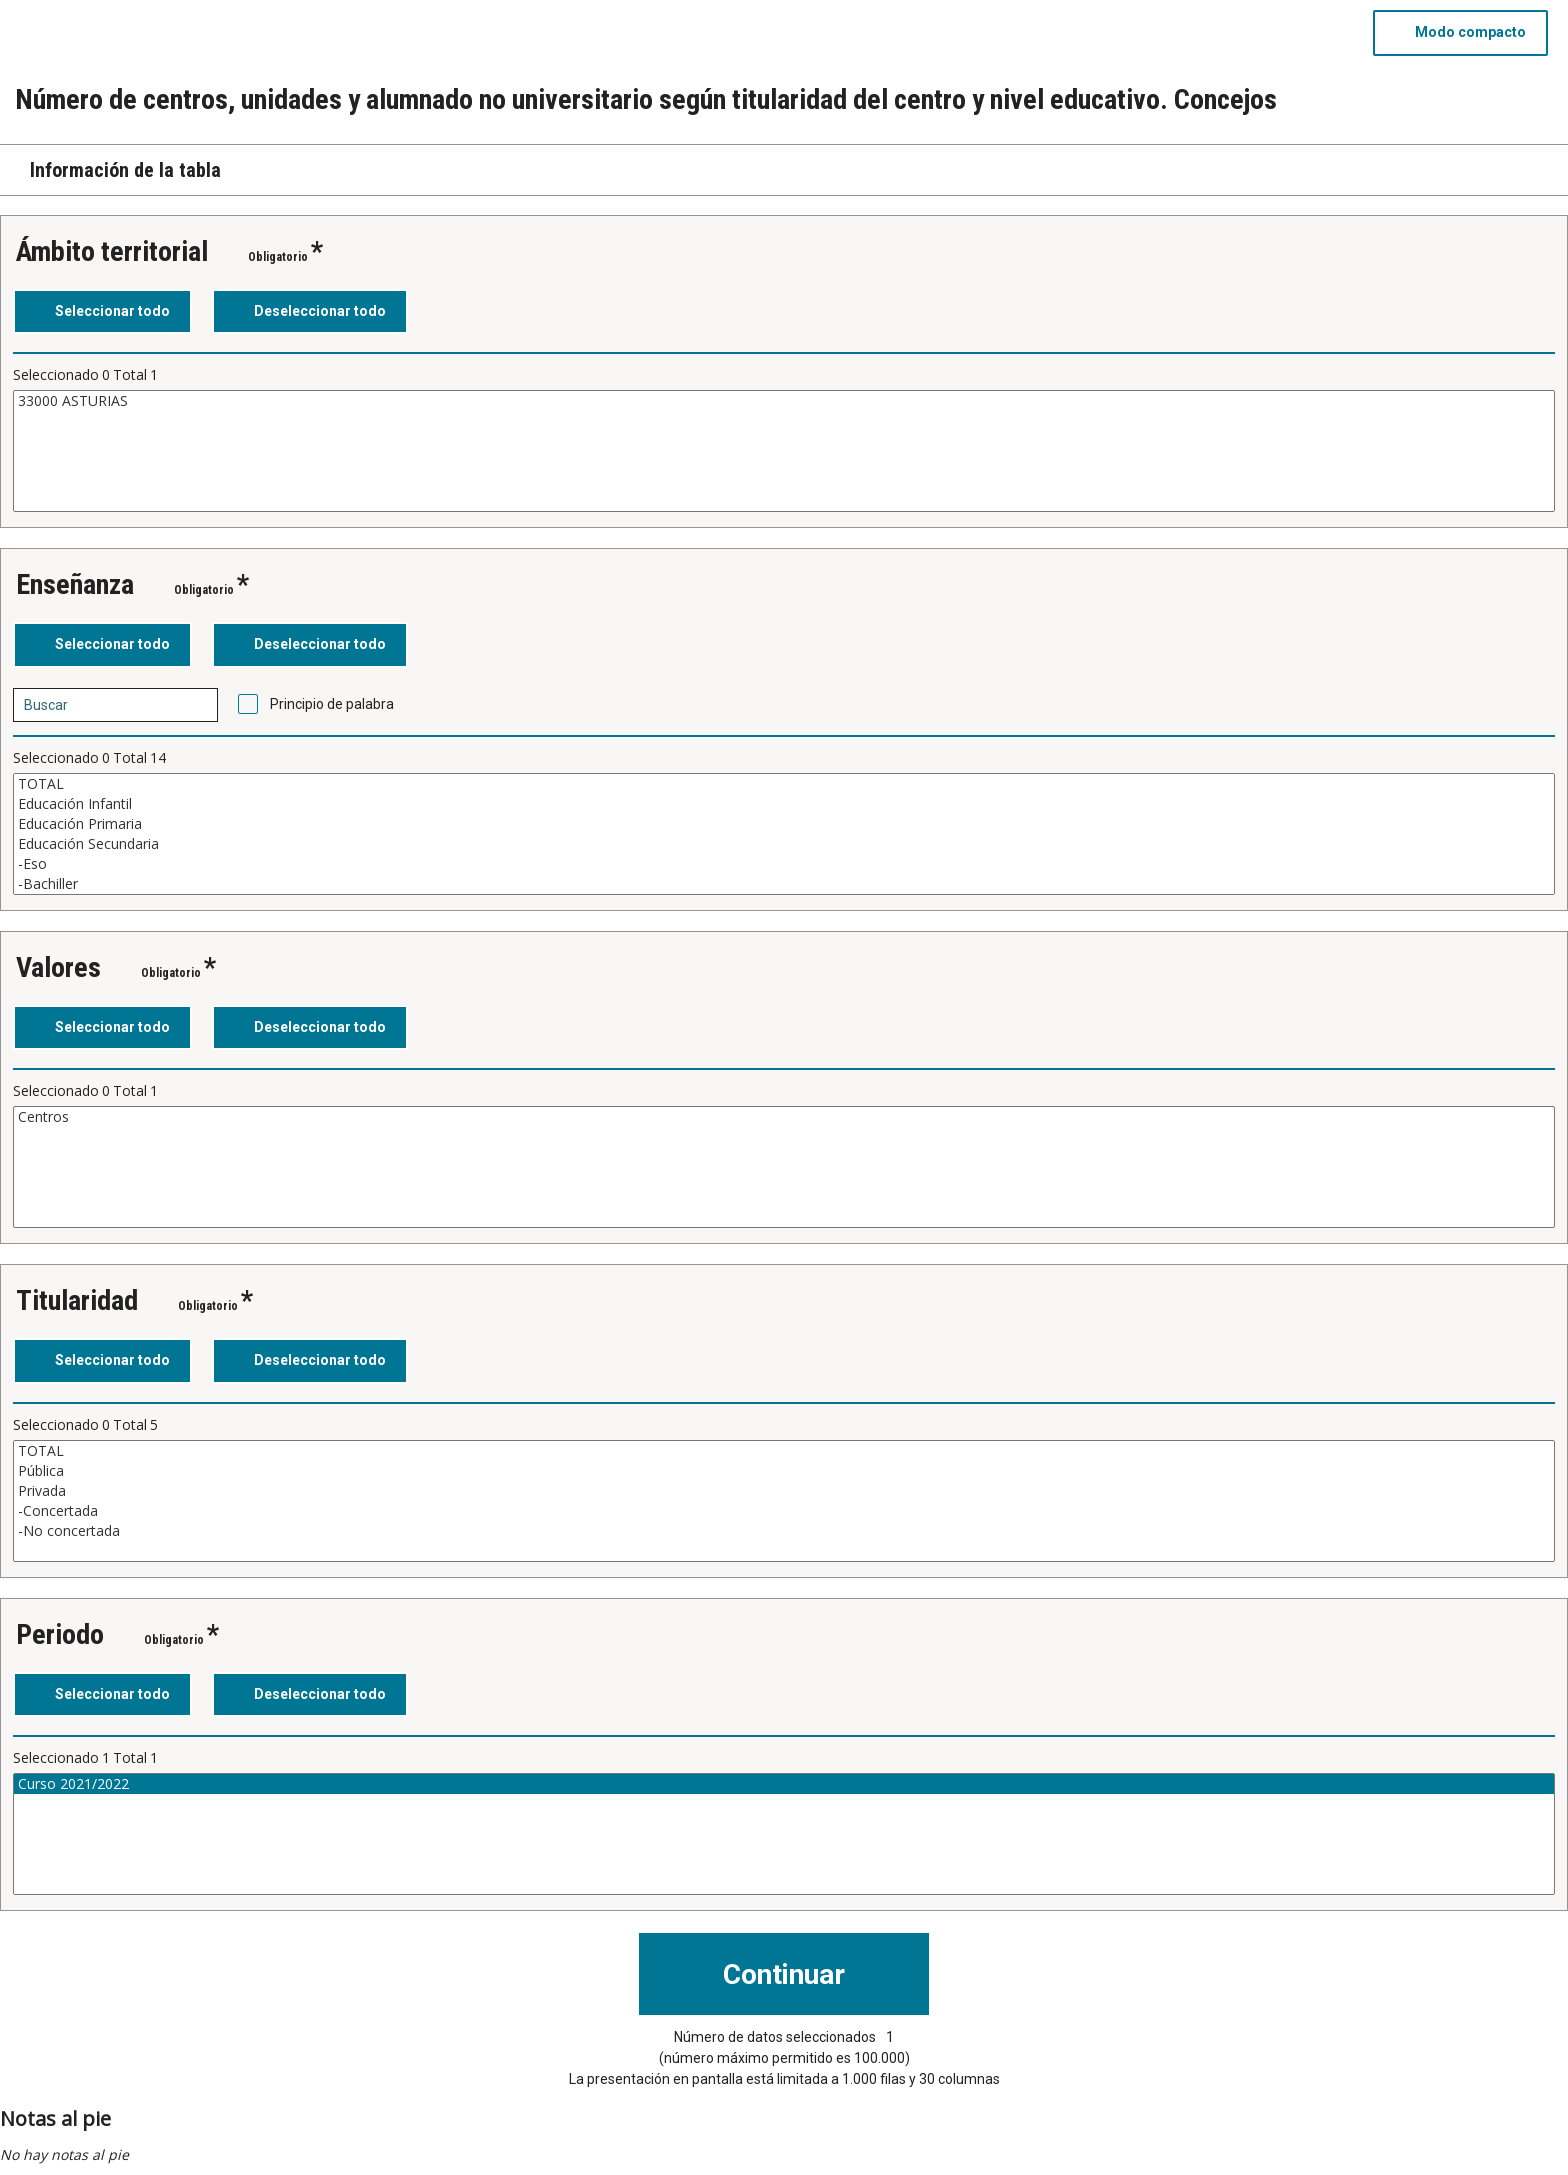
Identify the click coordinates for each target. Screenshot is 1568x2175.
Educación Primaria (784, 824)
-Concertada (784, 1511)
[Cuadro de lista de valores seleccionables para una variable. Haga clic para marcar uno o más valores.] (784, 451)
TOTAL (784, 784)
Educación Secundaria (784, 844)
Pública (784, 1471)
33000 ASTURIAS (784, 401)
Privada (784, 1491)
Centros (784, 1117)
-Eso (784, 864)
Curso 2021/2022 (784, 1784)
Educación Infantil (784, 804)
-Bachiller (784, 884)
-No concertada (784, 1531)
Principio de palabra (332, 704)
